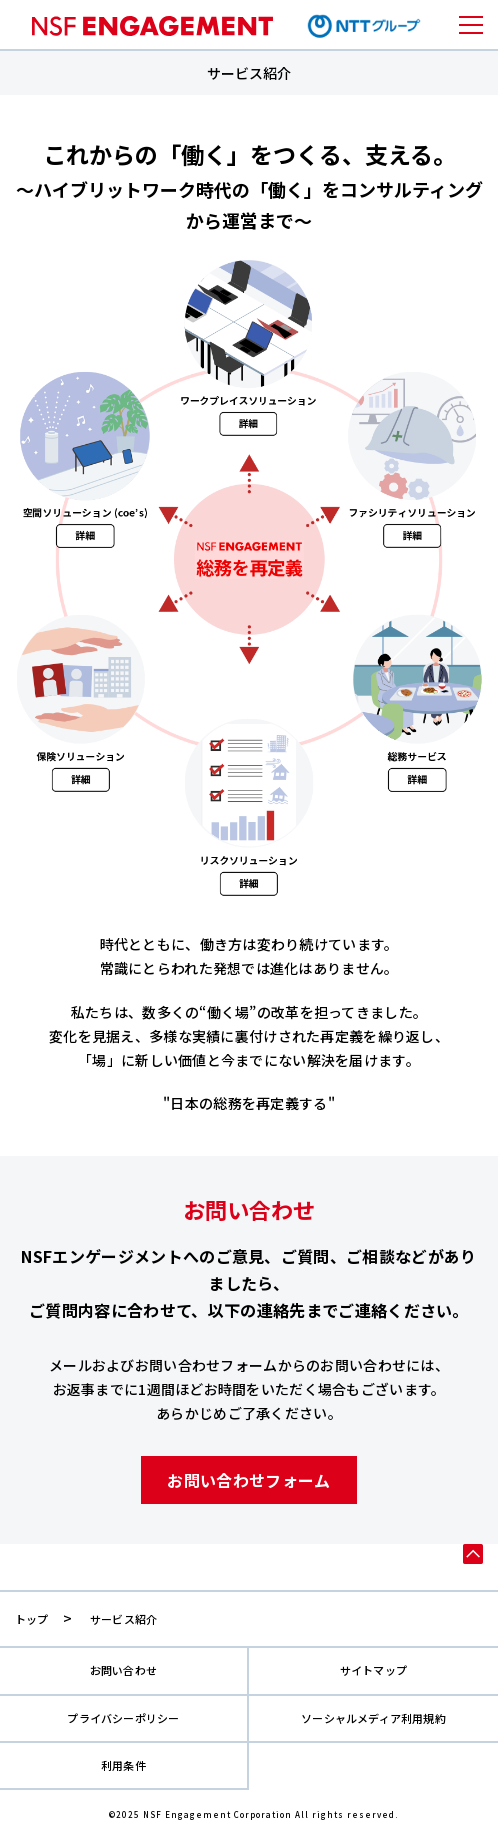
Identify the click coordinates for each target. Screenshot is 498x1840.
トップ (32, 1619)
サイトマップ (373, 1670)
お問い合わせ (123, 1670)
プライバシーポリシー (123, 1718)
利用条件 (123, 1765)
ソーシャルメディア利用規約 (373, 1718)
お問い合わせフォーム (248, 1480)
